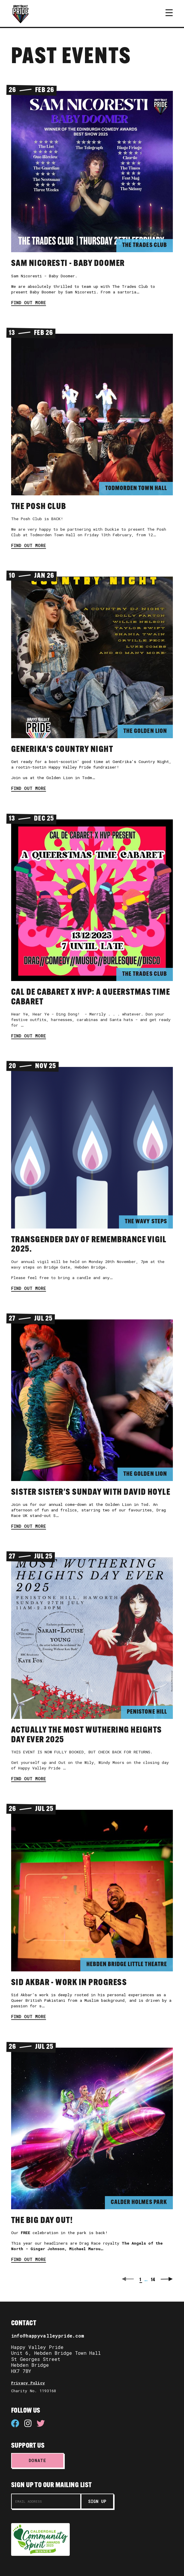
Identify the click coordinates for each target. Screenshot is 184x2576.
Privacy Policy (28, 2382)
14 (153, 2280)
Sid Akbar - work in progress (69, 1983)
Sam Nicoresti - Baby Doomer (68, 263)
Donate (37, 2460)
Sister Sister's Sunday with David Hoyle (91, 1492)
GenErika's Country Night (62, 749)
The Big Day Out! (42, 2221)
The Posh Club (38, 507)
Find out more (28, 302)
